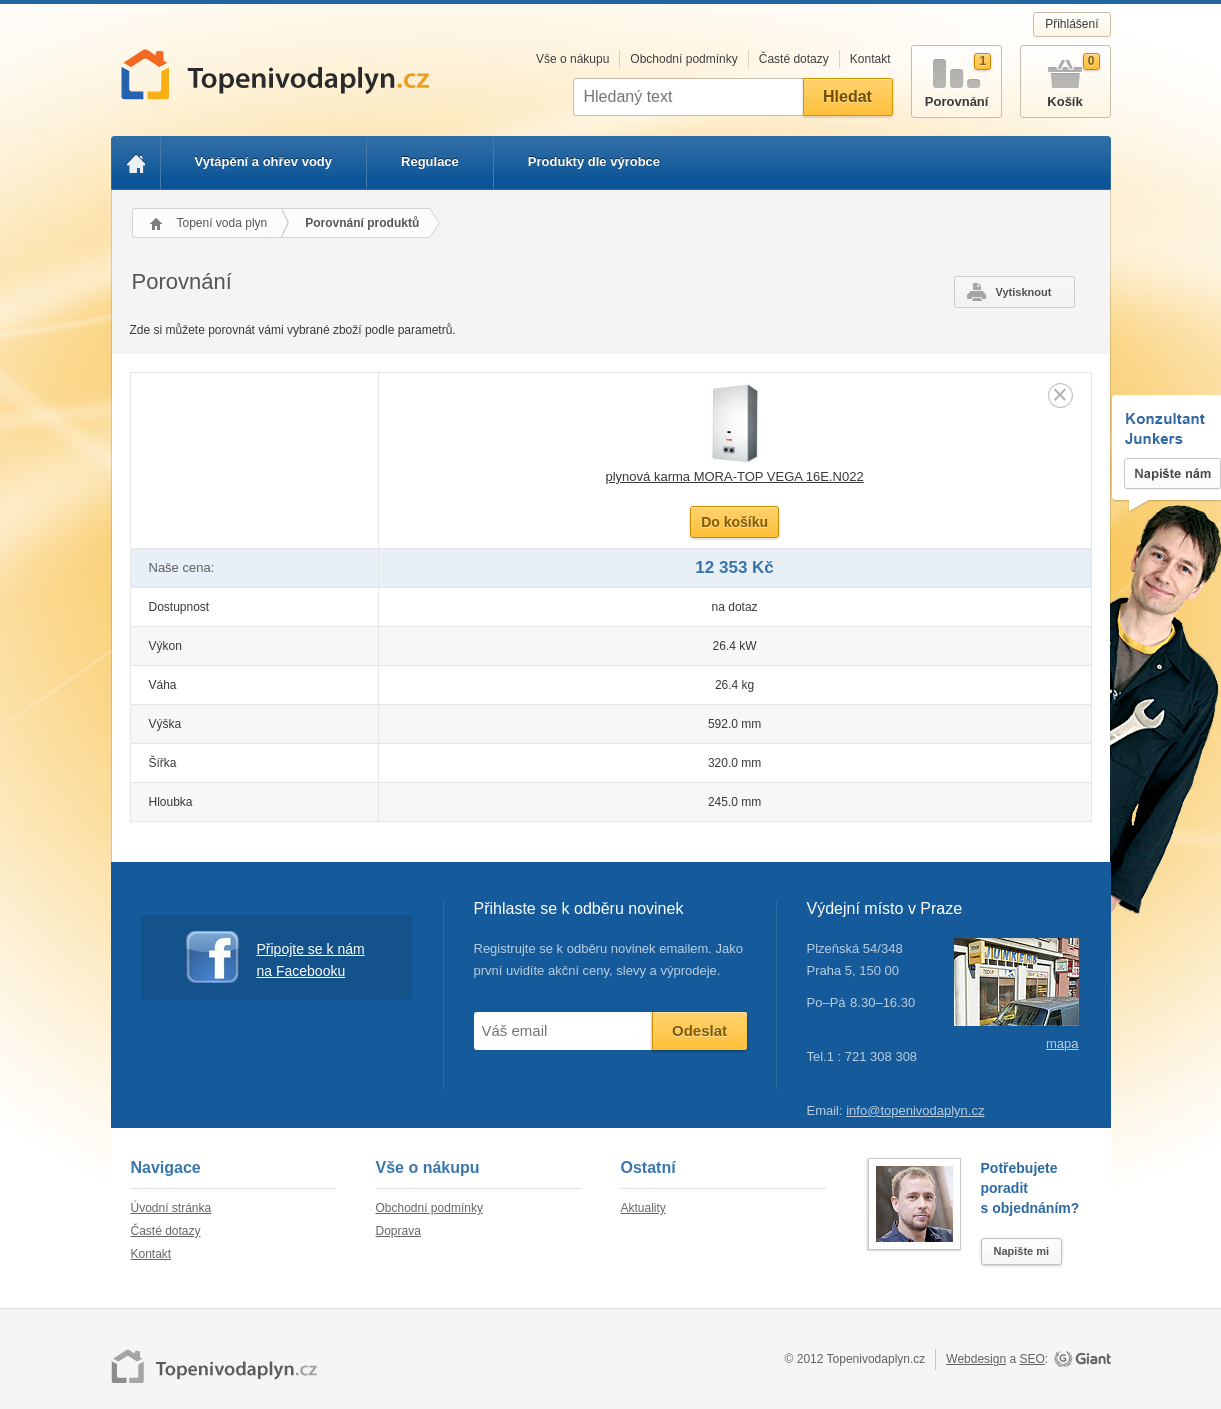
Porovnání (956, 77)
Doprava (398, 1231)
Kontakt (870, 59)
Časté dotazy (794, 59)
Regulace (430, 161)
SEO (1031, 1359)
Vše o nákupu (572, 59)
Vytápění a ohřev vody (264, 161)
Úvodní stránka (171, 1208)
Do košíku (734, 522)
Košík (1065, 77)
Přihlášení (1071, 24)
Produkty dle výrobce (594, 161)
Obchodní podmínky (683, 59)
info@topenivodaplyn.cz (915, 1110)
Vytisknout (1024, 292)
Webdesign (976, 1359)
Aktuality (643, 1208)
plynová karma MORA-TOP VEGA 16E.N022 (734, 476)
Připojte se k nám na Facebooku (275, 957)
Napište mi (1022, 1251)
